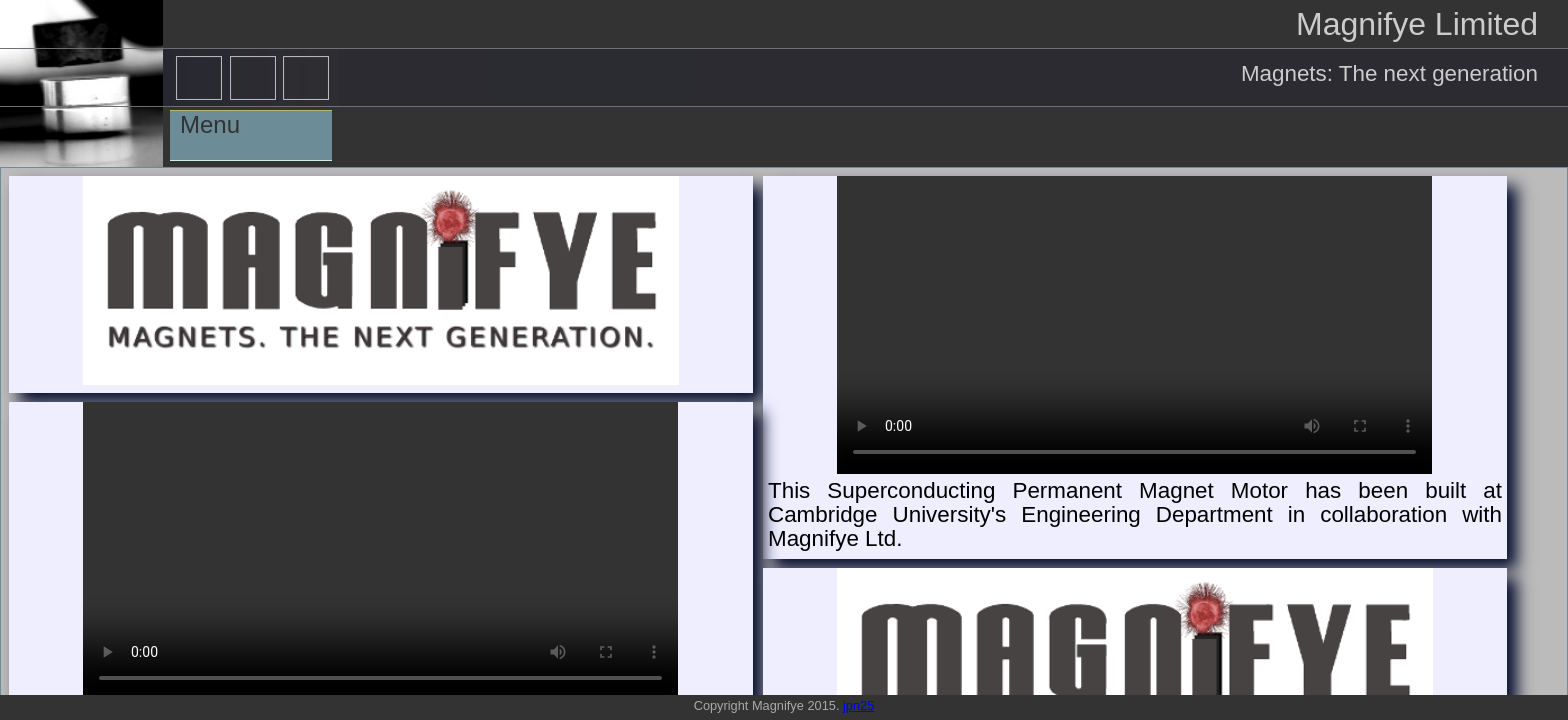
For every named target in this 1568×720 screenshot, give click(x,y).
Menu (210, 124)
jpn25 (858, 705)
